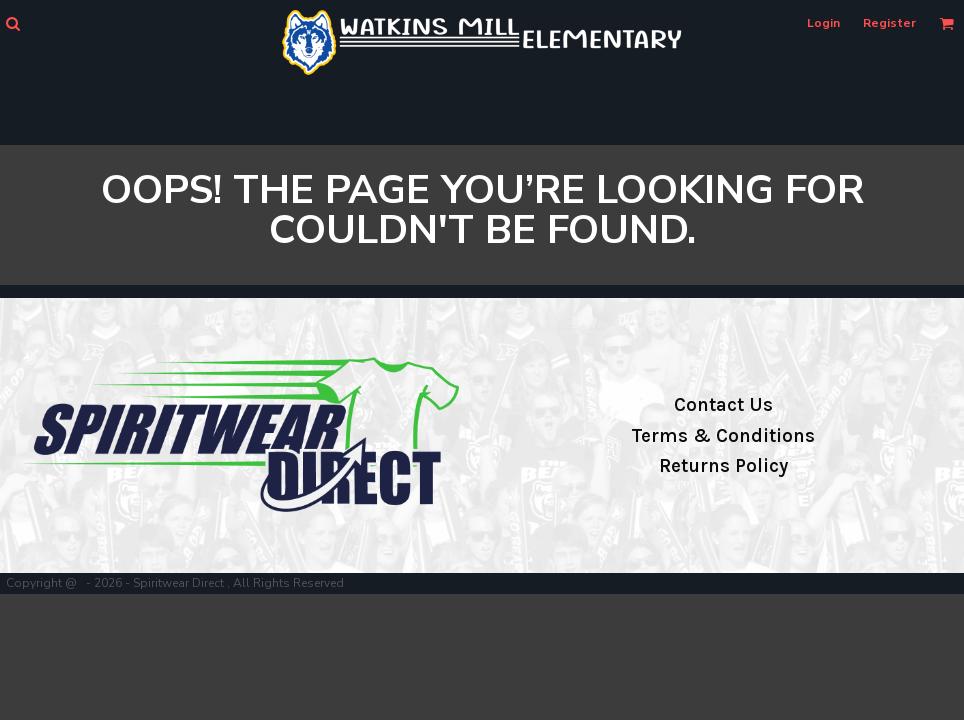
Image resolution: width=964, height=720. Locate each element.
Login (823, 23)
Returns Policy (723, 466)
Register (889, 23)
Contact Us (723, 405)
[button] (12, 23)
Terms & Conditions (723, 436)
